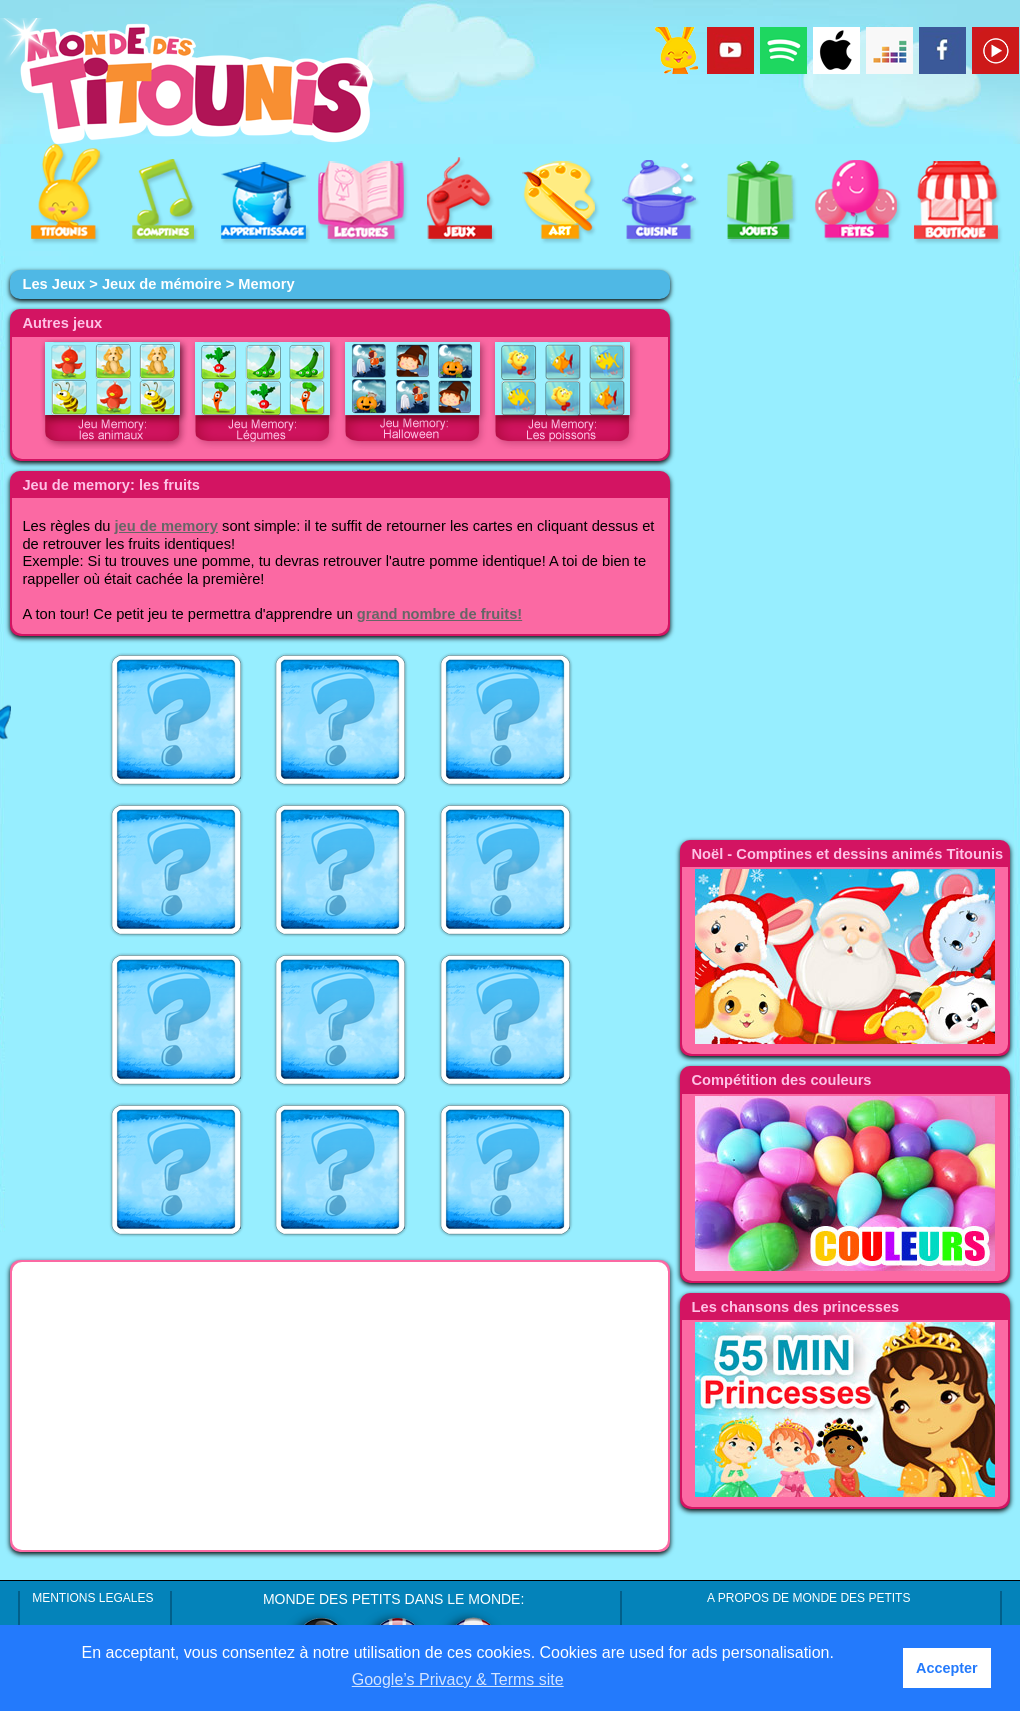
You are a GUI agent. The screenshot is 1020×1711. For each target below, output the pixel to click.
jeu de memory (166, 526)
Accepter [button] (947, 1668)
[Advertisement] (340, 1406)
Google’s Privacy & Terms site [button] (458, 1679)
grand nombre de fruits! (439, 614)
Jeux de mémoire (162, 284)
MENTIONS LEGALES (92, 1598)
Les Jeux (53, 284)
